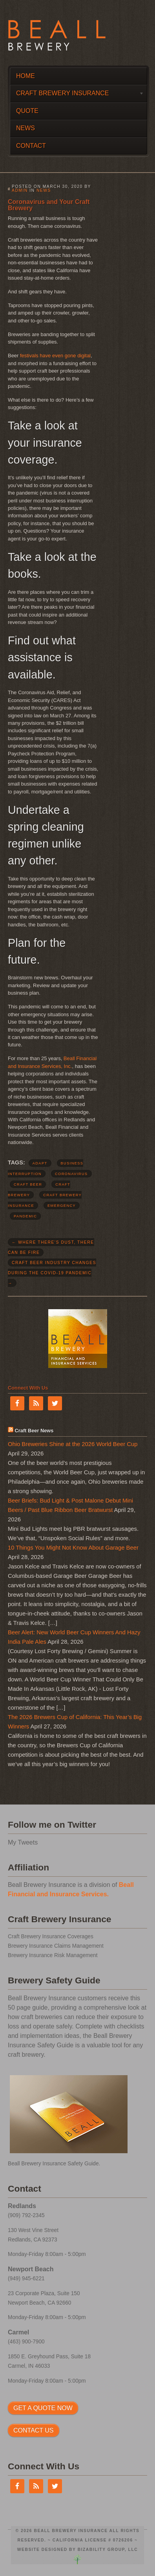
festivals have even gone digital (55, 355)
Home (25, 76)
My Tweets (23, 1842)
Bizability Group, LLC (108, 2549)
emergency (61, 1206)
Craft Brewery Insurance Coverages (50, 1936)
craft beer (28, 1184)
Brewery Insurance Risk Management (52, 1955)
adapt (40, 1163)
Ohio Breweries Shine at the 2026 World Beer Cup (72, 1444)
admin (20, 190)
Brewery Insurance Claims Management (56, 1946)
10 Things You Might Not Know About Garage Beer (73, 1548)
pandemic (25, 1216)
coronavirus (71, 1174)
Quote (27, 110)
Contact (31, 145)
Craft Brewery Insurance (77, 95)
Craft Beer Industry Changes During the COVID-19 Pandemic (52, 1273)
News (25, 128)
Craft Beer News (34, 1431)
